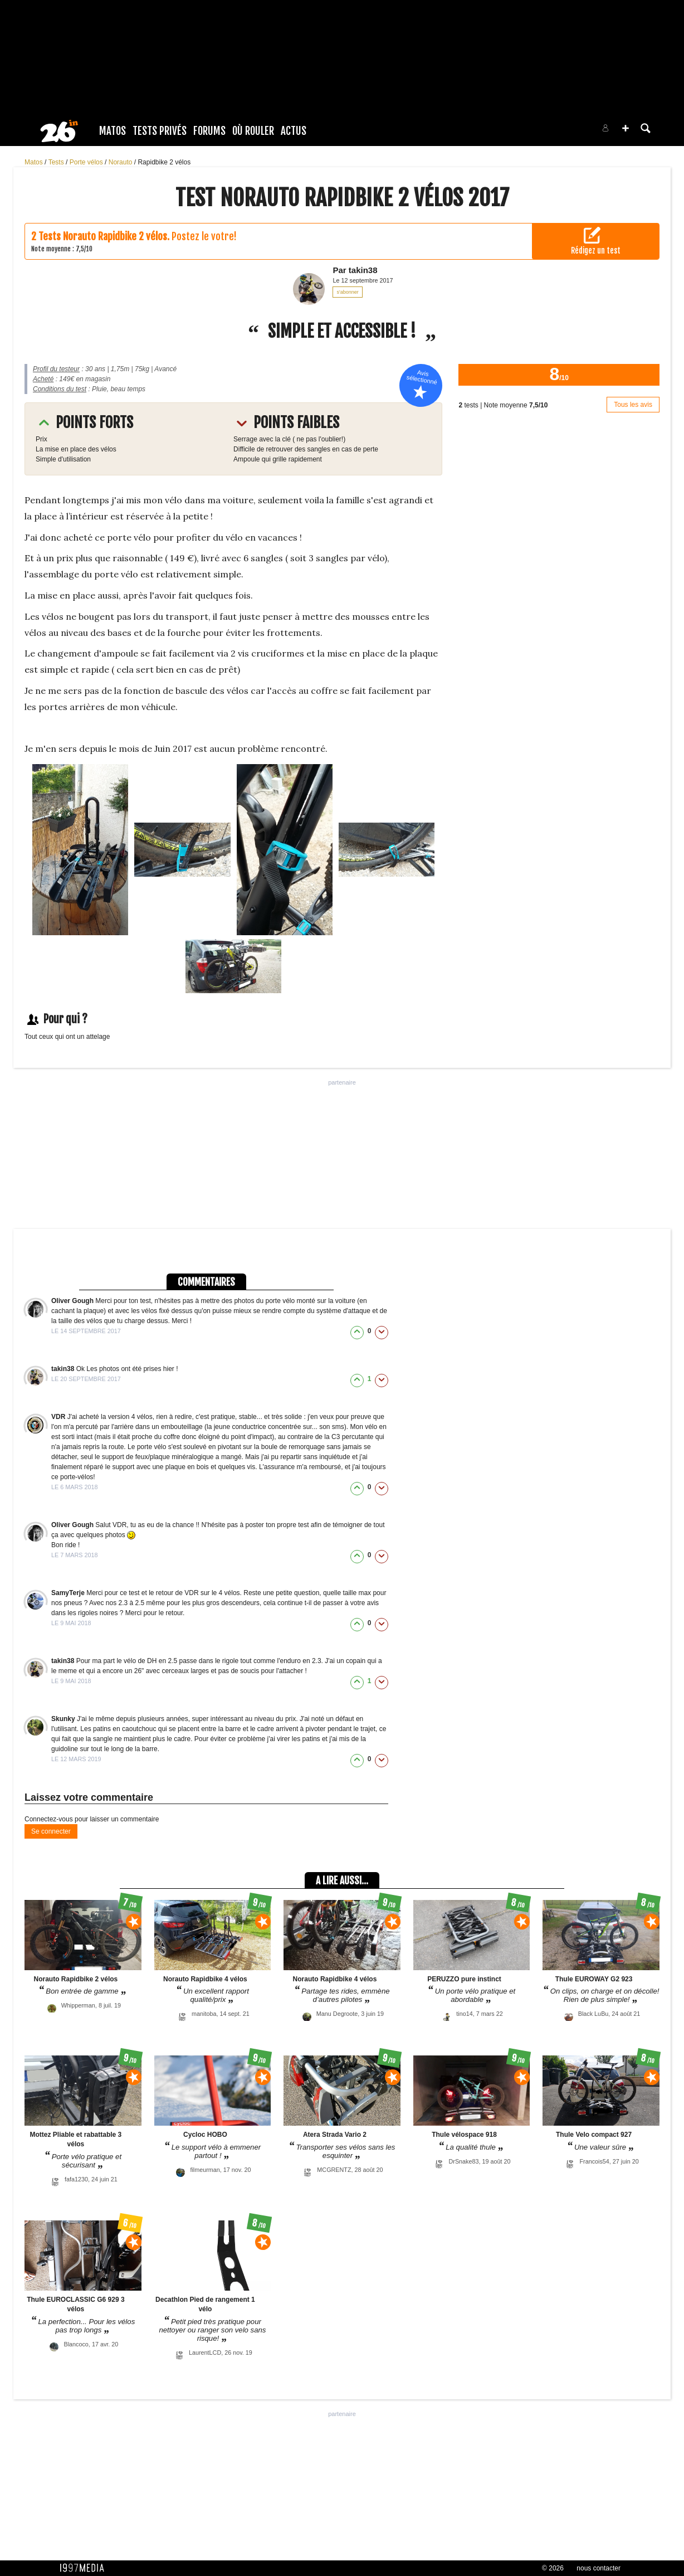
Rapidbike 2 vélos (164, 162)
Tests (57, 162)
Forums (209, 131)
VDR (59, 1417)
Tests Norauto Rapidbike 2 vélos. (103, 236)
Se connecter (51, 1831)
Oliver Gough (73, 1301)
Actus (293, 131)
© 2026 (553, 2568)
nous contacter (598, 2568)
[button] (625, 128)
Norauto (121, 162)
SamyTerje (68, 1593)
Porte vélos (87, 162)
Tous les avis (633, 405)
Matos (112, 131)
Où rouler (253, 131)
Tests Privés (160, 131)
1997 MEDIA (85, 2568)
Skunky (64, 1719)
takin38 (63, 1369)
